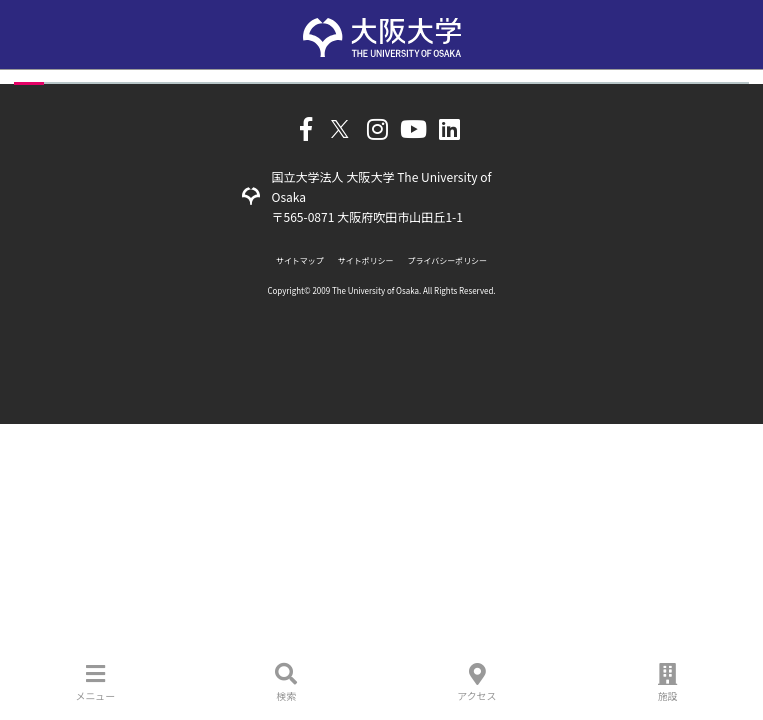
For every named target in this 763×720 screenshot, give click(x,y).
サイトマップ (300, 260)
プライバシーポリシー (448, 260)
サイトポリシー (366, 260)
